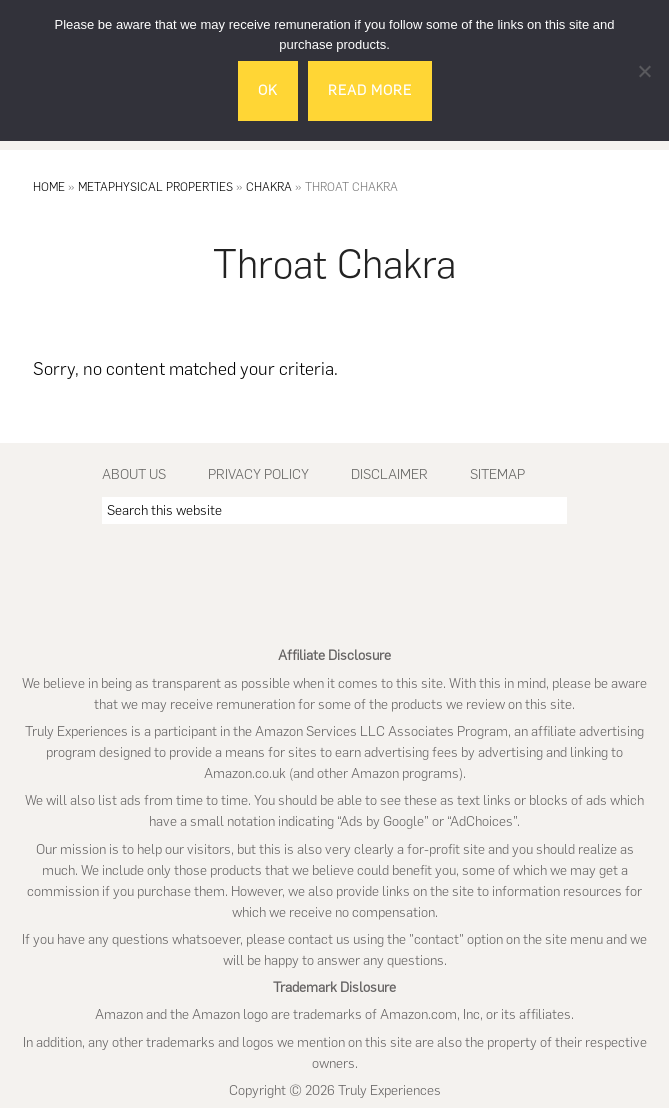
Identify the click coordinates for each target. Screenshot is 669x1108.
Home (49, 187)
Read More (370, 90)
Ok (268, 90)
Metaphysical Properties (155, 187)
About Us (134, 474)
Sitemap (497, 474)
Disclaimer (389, 474)
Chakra (269, 187)
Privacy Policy (258, 474)
